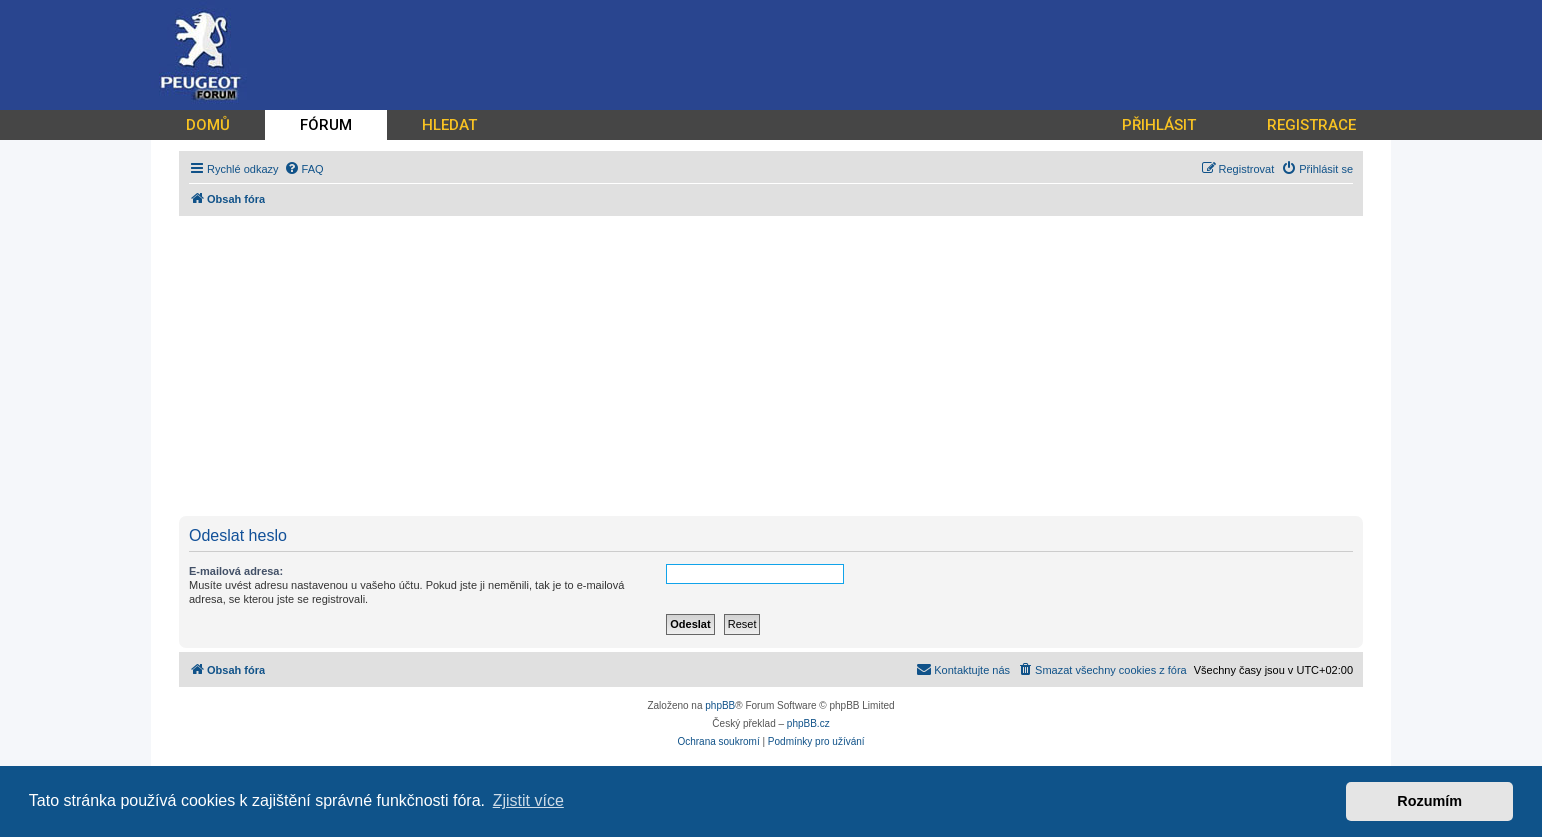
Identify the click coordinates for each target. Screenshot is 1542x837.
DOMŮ (208, 125)
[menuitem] (304, 169)
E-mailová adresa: (236, 571)
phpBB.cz (808, 723)
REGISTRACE (1311, 125)
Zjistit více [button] (528, 800)
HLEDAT (449, 125)
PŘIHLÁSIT (1159, 125)
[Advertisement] (779, 366)
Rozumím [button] (1429, 801)
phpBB (720, 705)
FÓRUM (326, 125)
